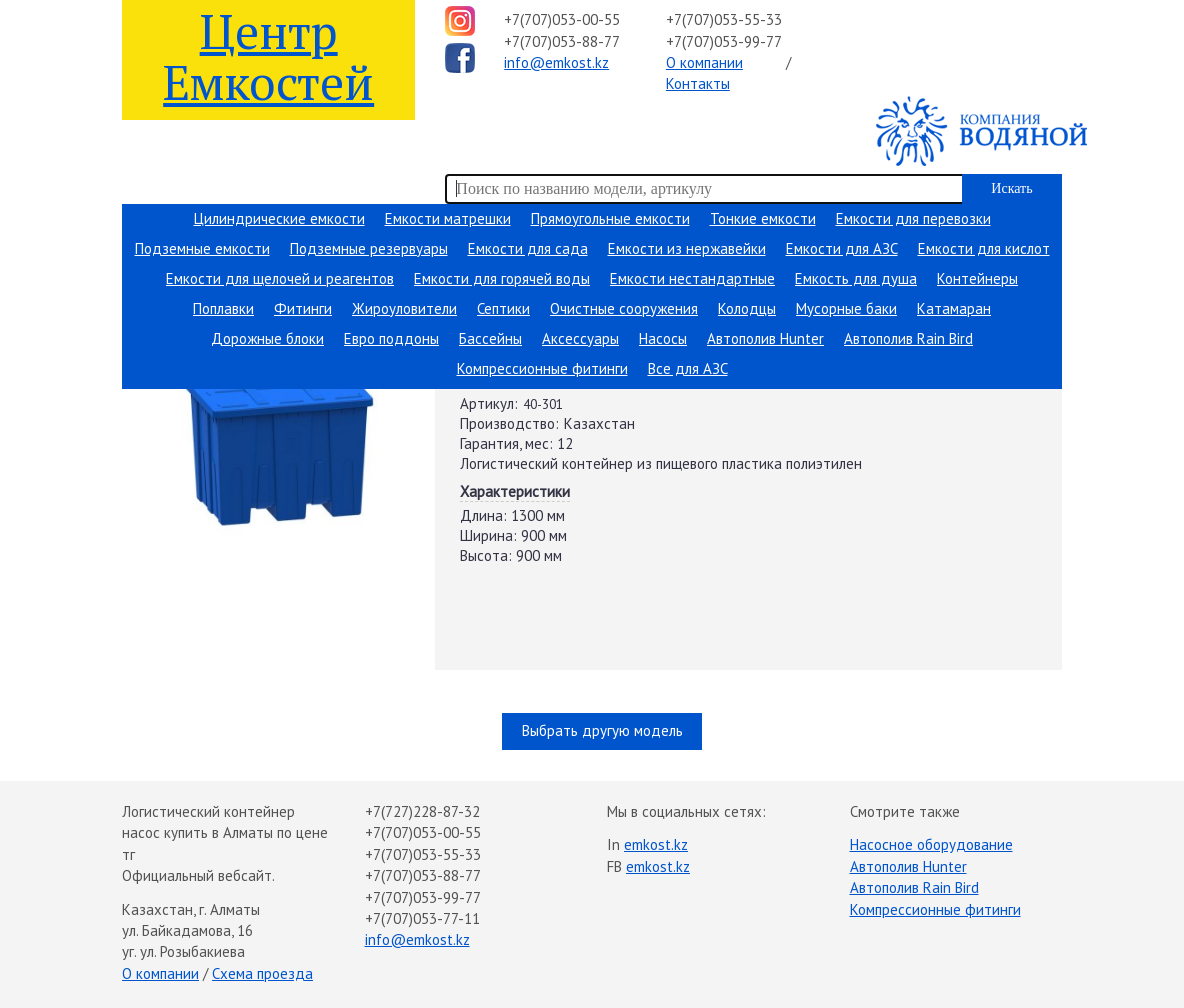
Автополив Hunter (765, 338)
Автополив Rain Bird (908, 338)
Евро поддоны (391, 338)
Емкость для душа (856, 278)
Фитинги (303, 308)
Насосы (663, 338)
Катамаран (954, 308)
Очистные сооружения (624, 308)
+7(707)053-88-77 (562, 41)
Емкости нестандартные (692, 278)
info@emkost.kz (556, 62)
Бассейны (490, 338)
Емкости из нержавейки (687, 248)
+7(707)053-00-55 (562, 19)
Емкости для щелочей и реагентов (280, 278)
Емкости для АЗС (842, 248)
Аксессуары (580, 338)
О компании (704, 62)
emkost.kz (656, 844)
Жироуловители (404, 308)
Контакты (698, 83)
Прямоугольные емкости (610, 218)
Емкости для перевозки (913, 218)
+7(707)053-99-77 (724, 41)
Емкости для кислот (984, 248)
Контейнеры (977, 278)
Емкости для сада (528, 248)
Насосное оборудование (931, 844)
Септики (503, 308)
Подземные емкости (202, 248)
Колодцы (747, 308)
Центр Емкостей (268, 55)
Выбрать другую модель (602, 730)
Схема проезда (262, 973)
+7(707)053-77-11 (422, 918)
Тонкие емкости (763, 218)
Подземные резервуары (369, 248)
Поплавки (223, 308)
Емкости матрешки (448, 218)
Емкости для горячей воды (502, 278)
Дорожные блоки (267, 338)
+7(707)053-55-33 (724, 19)
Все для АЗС (688, 368)
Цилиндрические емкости (279, 218)
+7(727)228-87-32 (422, 811)
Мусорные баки (846, 308)
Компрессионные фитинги (542, 368)
